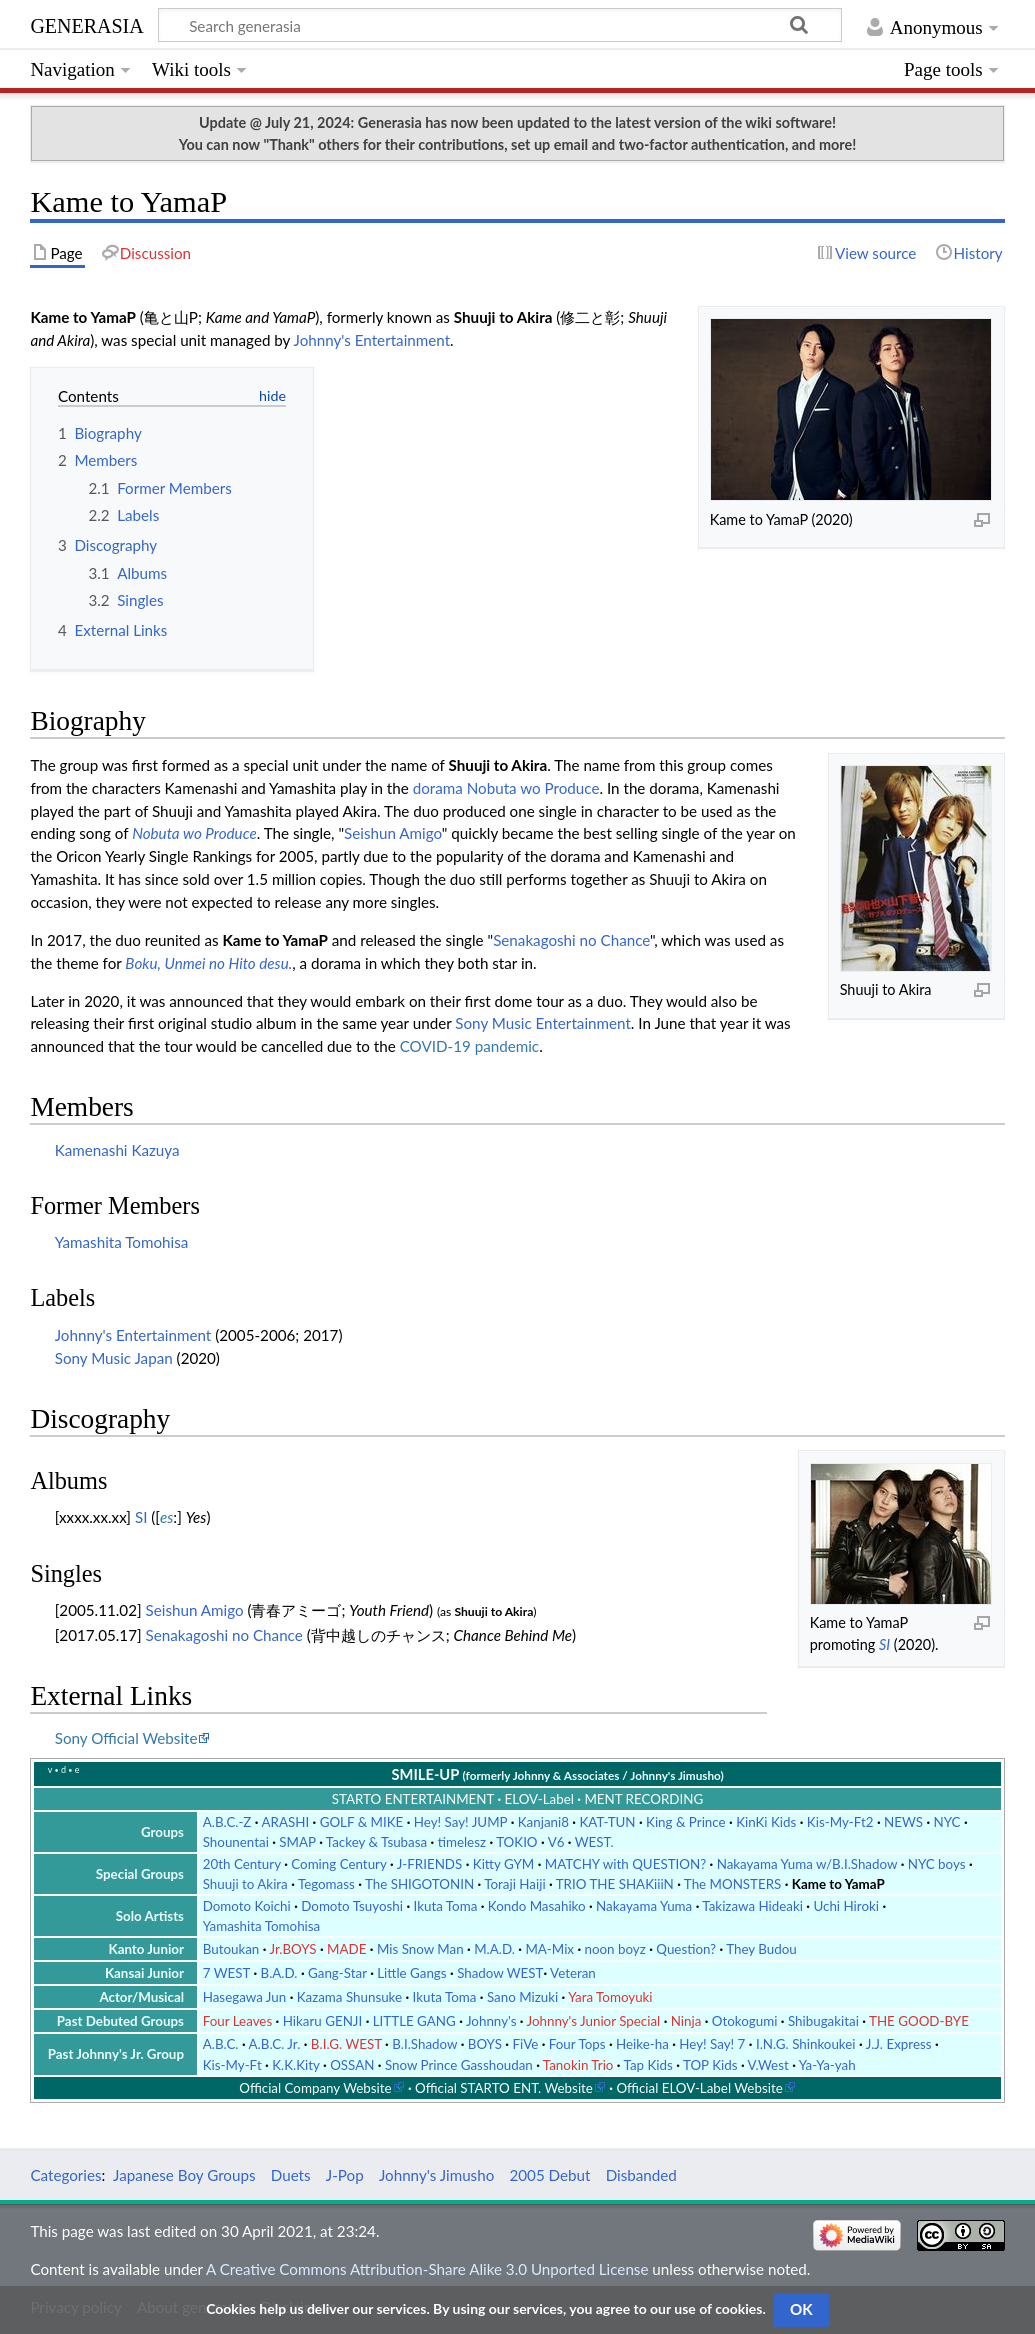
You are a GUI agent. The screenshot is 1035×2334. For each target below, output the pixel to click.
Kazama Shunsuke (349, 1997)
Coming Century (338, 1864)
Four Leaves (237, 2021)
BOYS (485, 2044)
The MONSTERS (732, 1884)
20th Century (242, 1864)
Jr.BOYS (292, 1949)
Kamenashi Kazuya (117, 1150)
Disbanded (641, 2175)
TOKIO (516, 1842)
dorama (438, 788)
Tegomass (326, 1884)
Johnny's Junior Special (594, 2021)
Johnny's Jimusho (436, 2175)
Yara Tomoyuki (610, 1997)
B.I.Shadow (424, 2044)
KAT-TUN (607, 1822)
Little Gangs (411, 1973)
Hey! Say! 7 (712, 2044)
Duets (291, 2175)
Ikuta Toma (446, 1906)
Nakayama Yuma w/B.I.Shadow (807, 1864)
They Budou (761, 1949)
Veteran (573, 1973)
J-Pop (345, 2175)
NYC (947, 1822)
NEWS (903, 1822)
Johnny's (491, 2021)
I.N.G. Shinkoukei (806, 2044)
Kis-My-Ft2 (840, 1822)
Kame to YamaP (838, 1884)
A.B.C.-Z (227, 1822)
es (166, 1517)
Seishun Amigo (393, 833)
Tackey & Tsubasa (376, 1842)
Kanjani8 (543, 1822)
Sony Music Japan (114, 1358)
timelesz (462, 1842)
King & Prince (686, 1822)
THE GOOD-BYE (919, 2021)
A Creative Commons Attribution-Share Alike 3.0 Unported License (427, 2269)
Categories (65, 2175)
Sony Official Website (126, 1738)
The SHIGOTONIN (419, 1884)
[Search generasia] (500, 25)
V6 (556, 1842)
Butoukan (231, 1949)
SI (884, 1644)
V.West (768, 2065)
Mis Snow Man (420, 1949)
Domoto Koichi (247, 1906)
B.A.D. (279, 1973)
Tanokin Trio (578, 2065)
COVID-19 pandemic (469, 1046)
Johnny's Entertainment (372, 340)
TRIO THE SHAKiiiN (615, 1884)
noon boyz (615, 1949)
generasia (86, 23)
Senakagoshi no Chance (571, 940)
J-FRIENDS (430, 1864)
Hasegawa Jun (244, 1997)
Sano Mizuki (522, 1997)
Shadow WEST (500, 1973)
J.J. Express (899, 2044)
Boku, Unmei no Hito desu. (208, 963)
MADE (346, 1949)
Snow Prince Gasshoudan (459, 2065)
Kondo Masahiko (537, 1906)
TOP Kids (710, 2065)
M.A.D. (494, 1949)
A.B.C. (221, 2044)
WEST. (594, 1842)
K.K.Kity (295, 2065)
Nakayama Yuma (644, 1906)
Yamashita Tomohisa (122, 1242)
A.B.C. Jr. (275, 2044)
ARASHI (285, 1822)
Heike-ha (642, 2044)
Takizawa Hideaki (752, 1906)
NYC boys (937, 1864)
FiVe (525, 2044)
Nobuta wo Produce (533, 788)
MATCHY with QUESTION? (625, 1864)
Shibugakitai (823, 2021)
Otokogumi (745, 2021)
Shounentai (236, 1842)
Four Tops (577, 2044)
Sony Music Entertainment (543, 1023)
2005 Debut (549, 2175)
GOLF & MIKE (362, 1822)
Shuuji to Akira (245, 1884)
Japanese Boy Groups (184, 2175)
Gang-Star (337, 1973)
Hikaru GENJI (323, 2021)
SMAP (297, 1842)
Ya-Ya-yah (827, 2065)
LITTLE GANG (414, 2021)
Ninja (686, 2021)
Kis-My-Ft (232, 2065)
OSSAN (352, 2065)
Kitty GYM (503, 1864)
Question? (686, 1949)
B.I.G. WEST (346, 2044)
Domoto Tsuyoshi (352, 1906)
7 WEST (226, 1973)
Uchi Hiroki (846, 1906)
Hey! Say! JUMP (460, 1822)
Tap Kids (648, 2065)
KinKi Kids (766, 1822)
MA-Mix (549, 1949)
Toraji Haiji (514, 1884)
